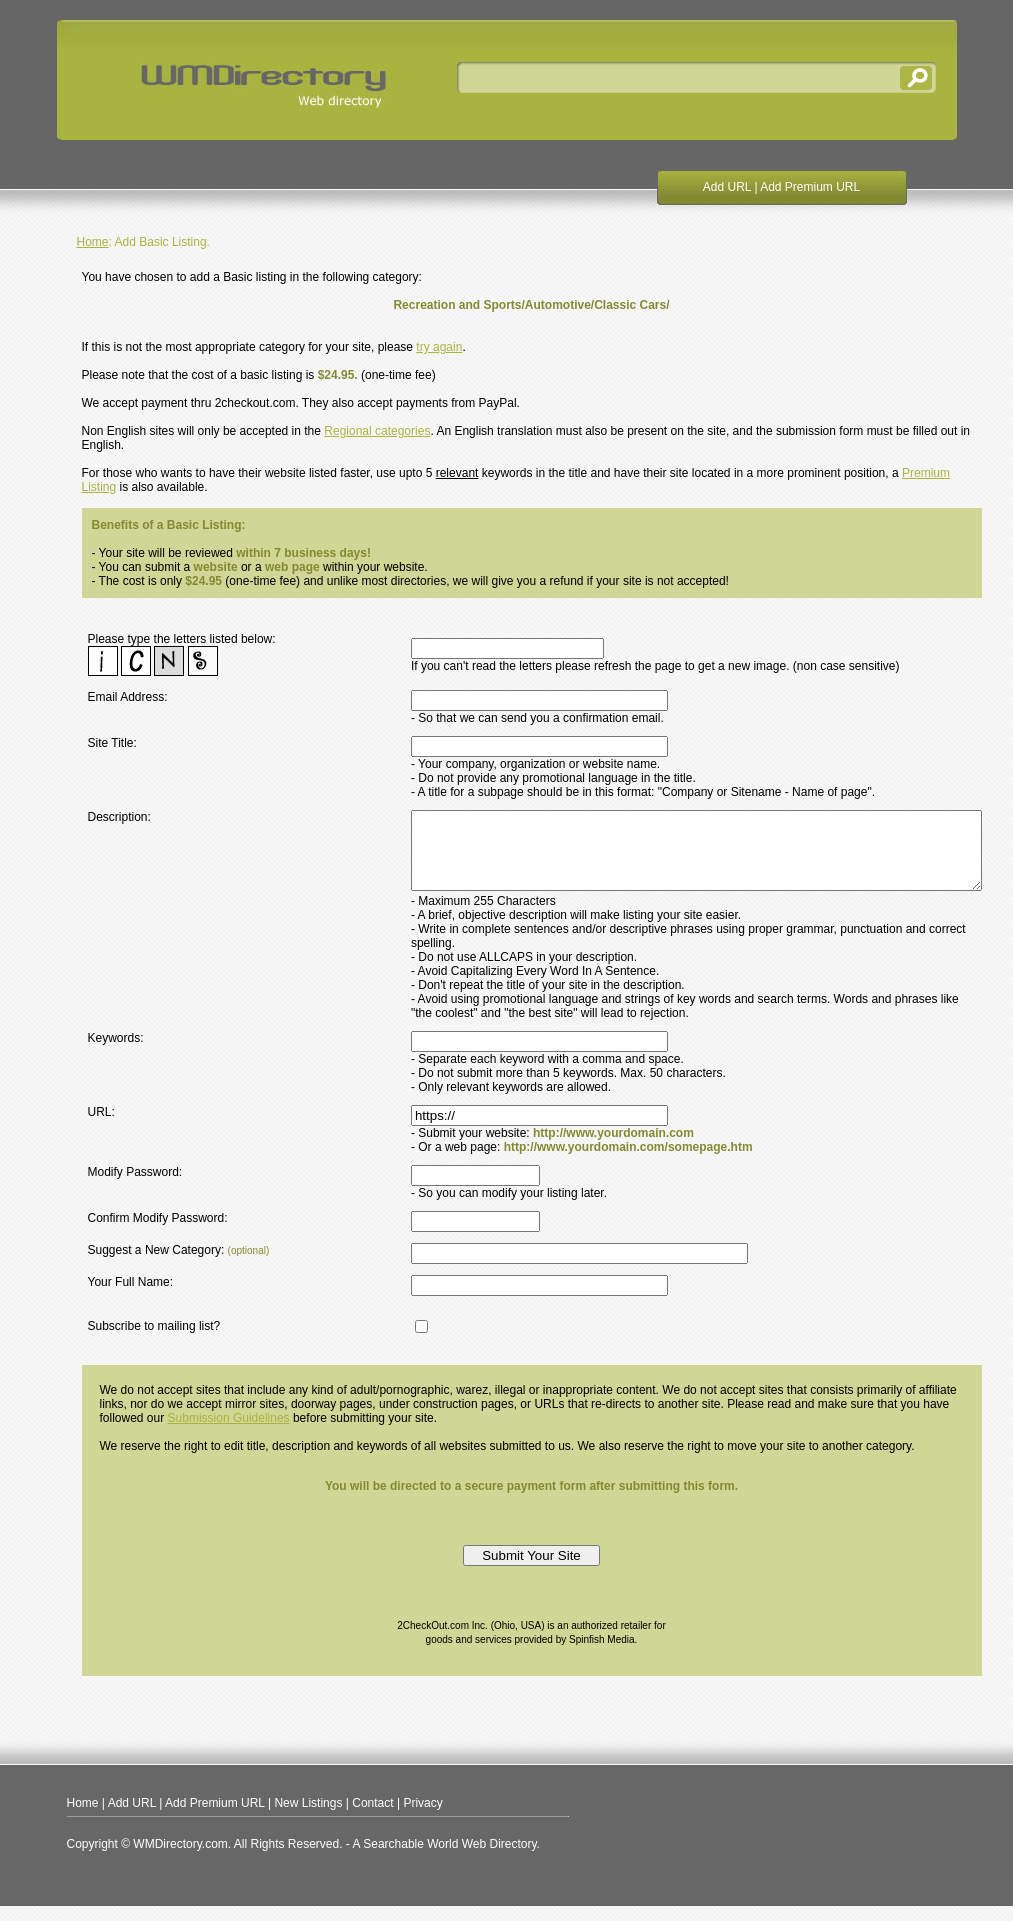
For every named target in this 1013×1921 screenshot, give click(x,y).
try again (439, 347)
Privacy (422, 1818)
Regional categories (377, 431)
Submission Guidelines (229, 1433)
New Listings (308, 1818)
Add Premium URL (810, 187)
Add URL (727, 187)
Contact (372, 1818)
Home (93, 242)
